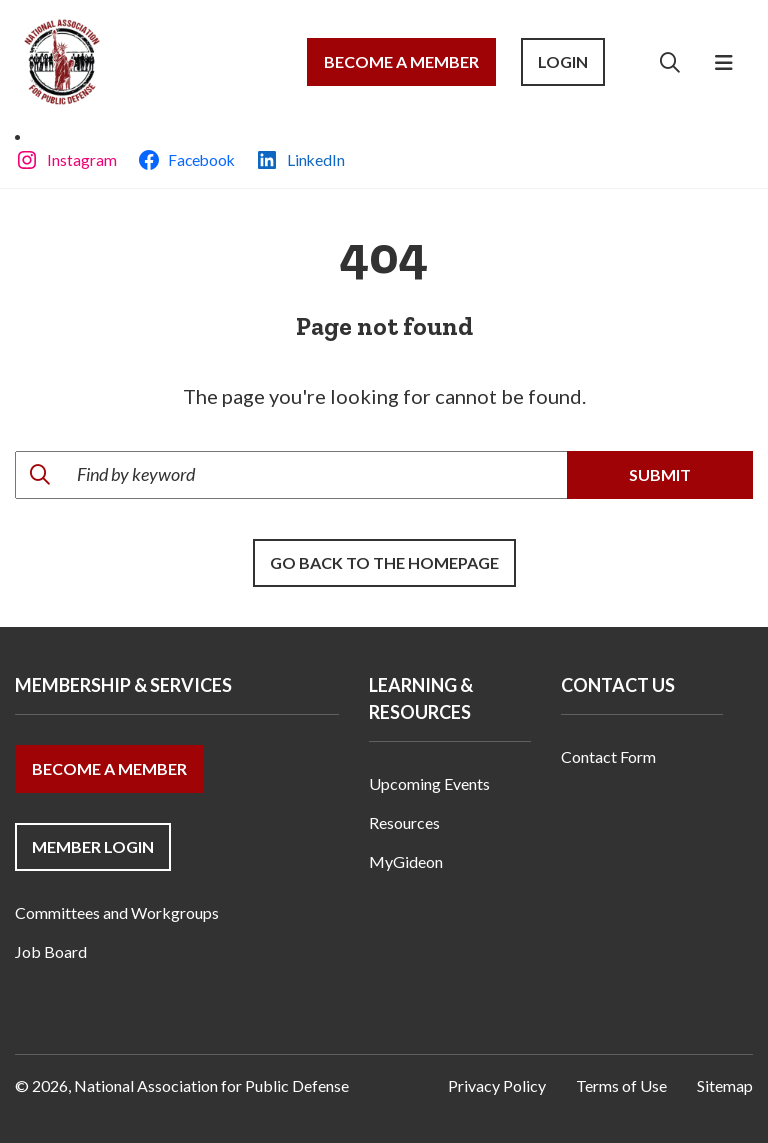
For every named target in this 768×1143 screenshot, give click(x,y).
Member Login (93, 846)
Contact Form (608, 756)
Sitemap (725, 1085)
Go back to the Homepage (384, 562)
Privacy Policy (497, 1085)
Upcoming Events (429, 783)
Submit (660, 474)
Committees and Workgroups (117, 912)
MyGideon (406, 861)
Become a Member (401, 61)
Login (563, 61)
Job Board (51, 951)
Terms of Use (621, 1085)
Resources (404, 822)
